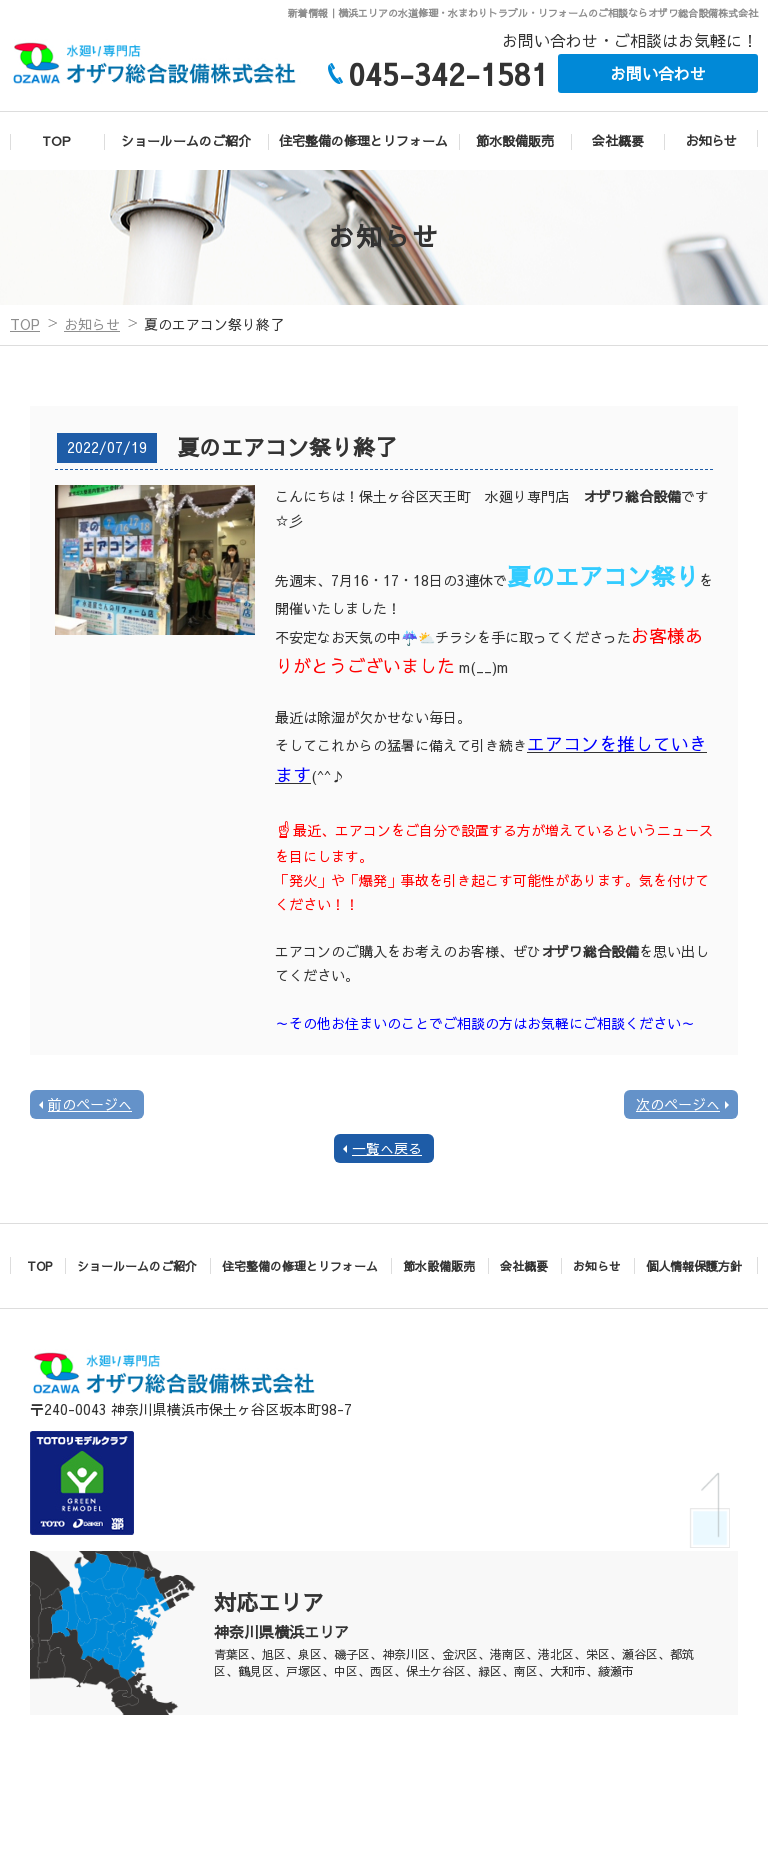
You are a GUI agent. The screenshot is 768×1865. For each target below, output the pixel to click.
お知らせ (711, 141)
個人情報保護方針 (694, 1266)
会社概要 (618, 141)
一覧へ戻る (387, 1148)
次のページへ (678, 1104)
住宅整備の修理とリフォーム (363, 141)
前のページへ (90, 1104)
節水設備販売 (515, 141)
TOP (56, 141)
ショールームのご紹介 (186, 141)
